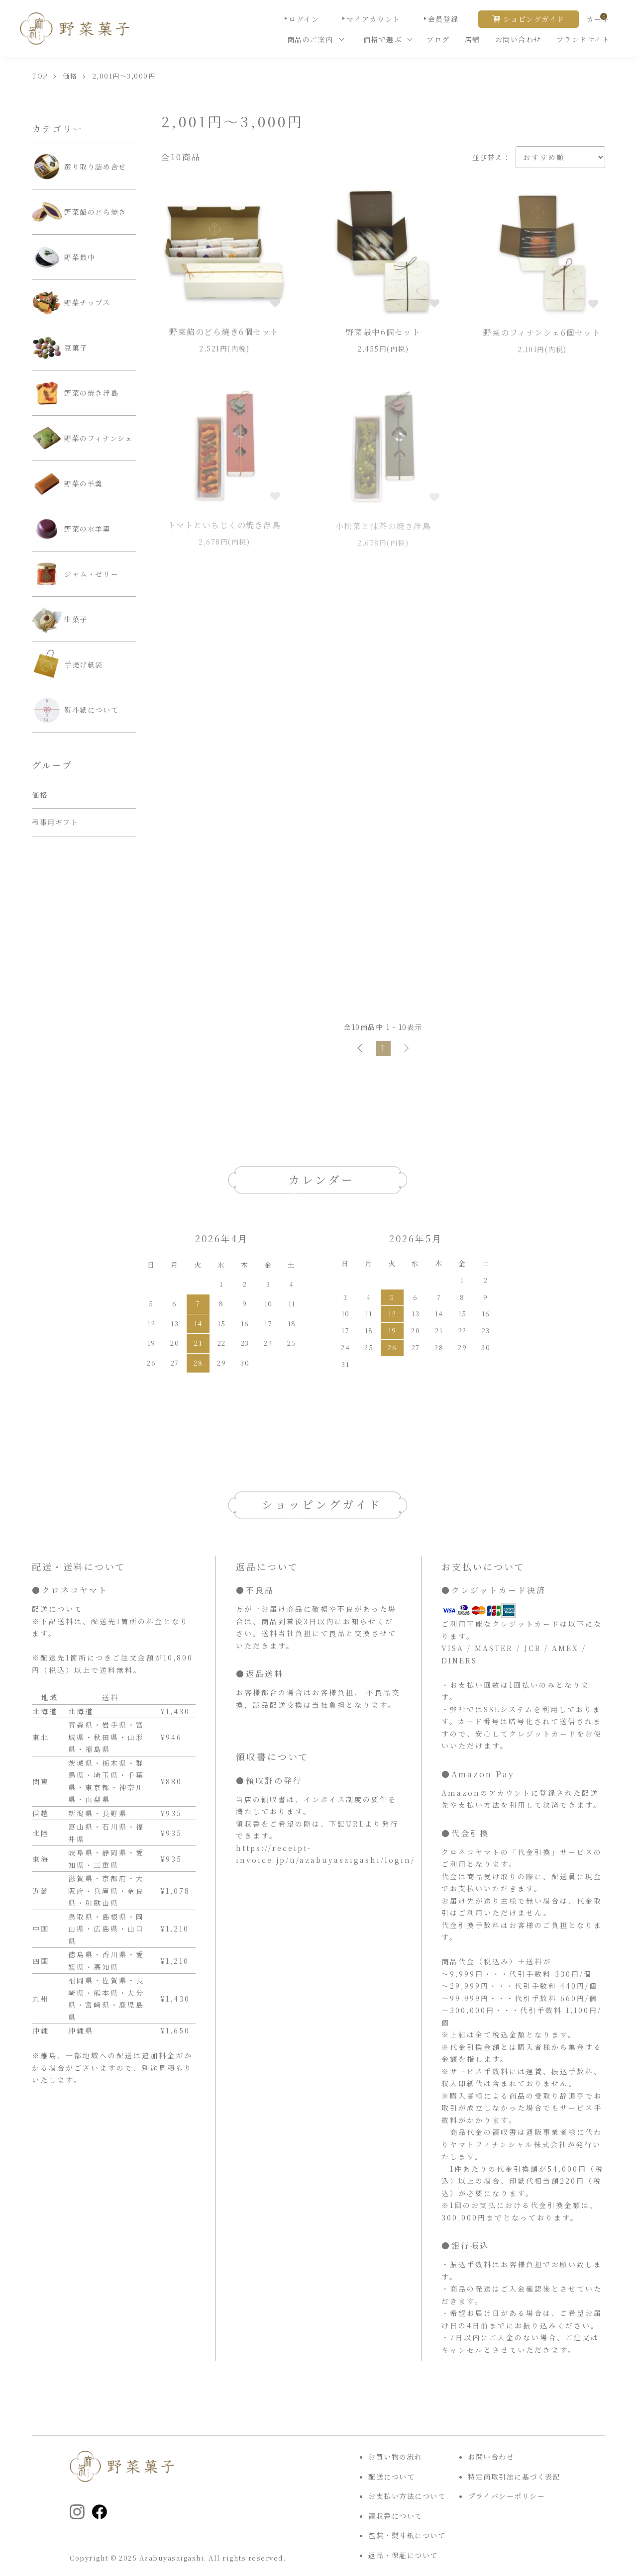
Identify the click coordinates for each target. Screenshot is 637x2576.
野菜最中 (63, 257)
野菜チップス (71, 302)
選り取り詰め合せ (79, 167)
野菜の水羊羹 (71, 529)
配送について (391, 2477)
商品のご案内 (310, 39)
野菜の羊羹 (67, 483)
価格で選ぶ (382, 39)
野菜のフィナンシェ (82, 438)
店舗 (472, 39)
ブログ (438, 39)
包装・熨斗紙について (406, 2535)
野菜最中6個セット (383, 335)
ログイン (304, 19)
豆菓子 (60, 348)
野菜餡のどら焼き (79, 212)
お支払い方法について (406, 2496)
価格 (70, 76)
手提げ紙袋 (67, 664)
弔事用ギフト (55, 822)
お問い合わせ (518, 39)
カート (598, 19)
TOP (40, 76)
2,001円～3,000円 (124, 76)
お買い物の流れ (395, 2457)
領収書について (395, 2516)
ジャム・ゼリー (75, 574)
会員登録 (443, 19)
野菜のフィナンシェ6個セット (542, 337)
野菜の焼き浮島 (75, 393)
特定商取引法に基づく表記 (514, 2477)
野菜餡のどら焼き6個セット (224, 334)
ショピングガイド (534, 19)
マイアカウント (373, 19)
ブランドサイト (583, 39)
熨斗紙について (75, 710)
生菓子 (60, 619)
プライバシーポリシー (506, 2496)
